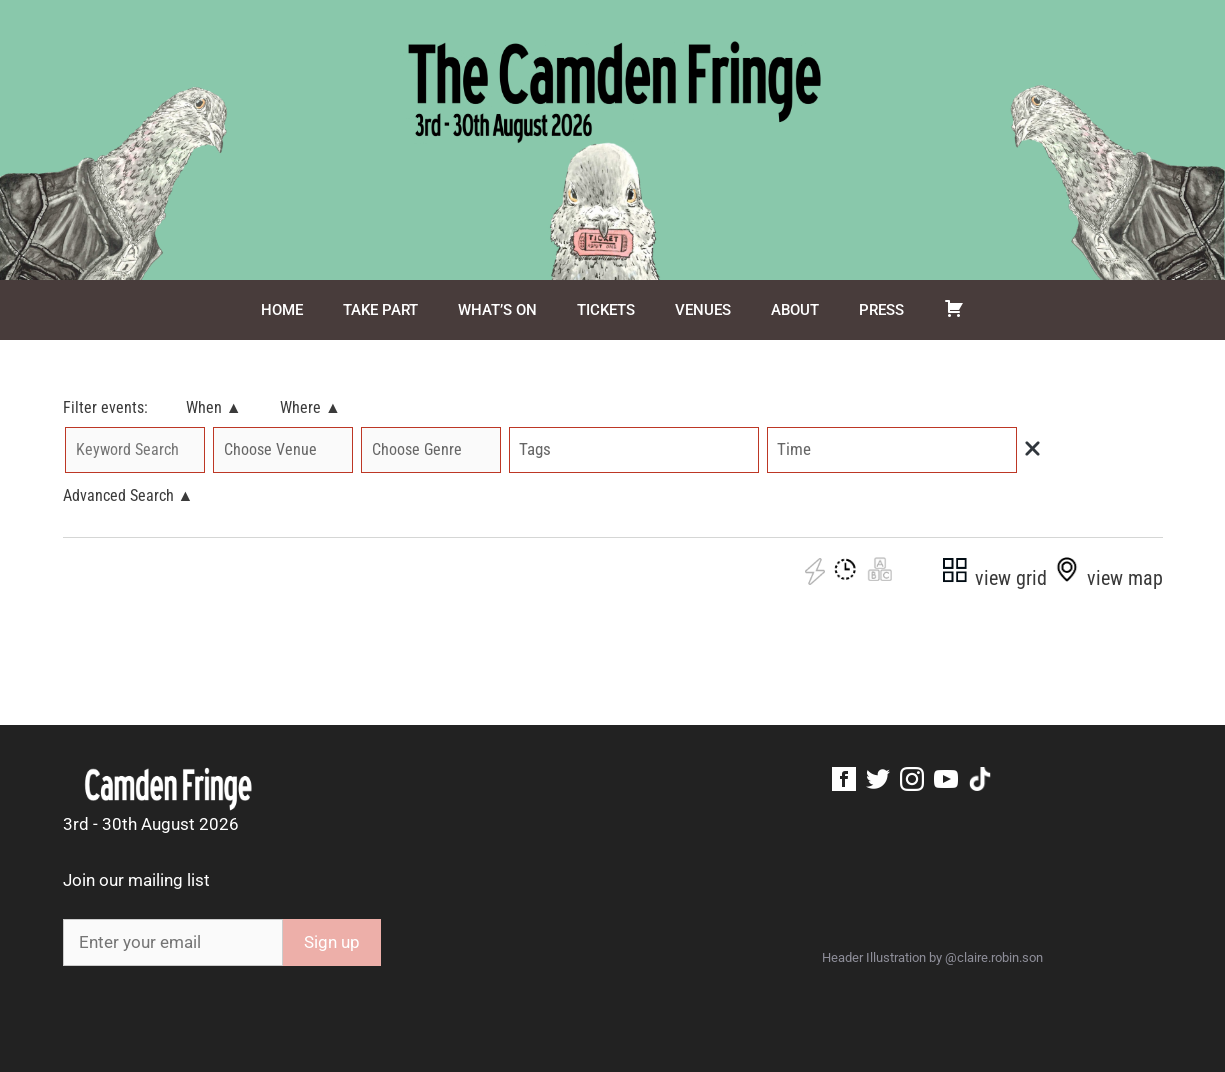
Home (282, 310)
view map (1107, 578)
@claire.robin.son (994, 957)
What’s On (497, 310)
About (795, 310)
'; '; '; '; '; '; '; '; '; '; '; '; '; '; (431, 450)
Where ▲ (310, 407)
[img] (1032, 448)
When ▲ (214, 407)
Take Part (380, 310)
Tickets (606, 310)
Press (881, 310)
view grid (993, 578)
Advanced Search (128, 495)
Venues (703, 310)
